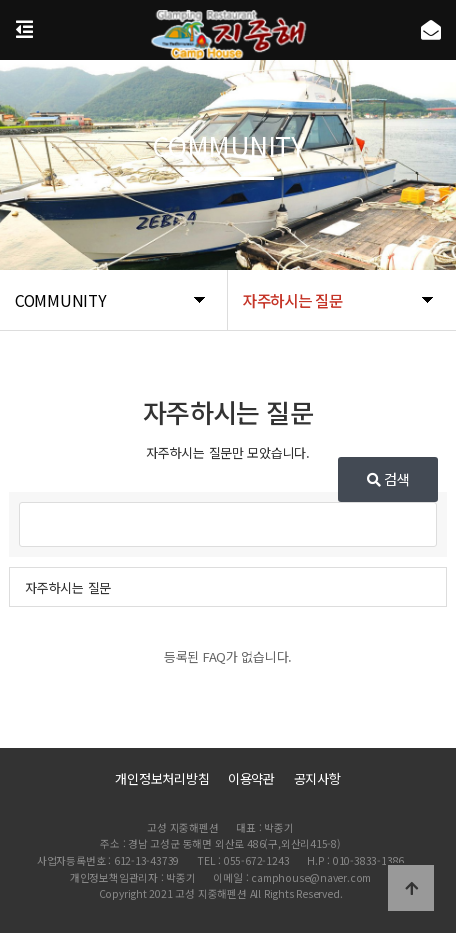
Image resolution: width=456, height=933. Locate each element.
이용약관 (251, 778)
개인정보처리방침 (162, 778)
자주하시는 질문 (68, 587)
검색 (388, 478)
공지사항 (317, 778)
